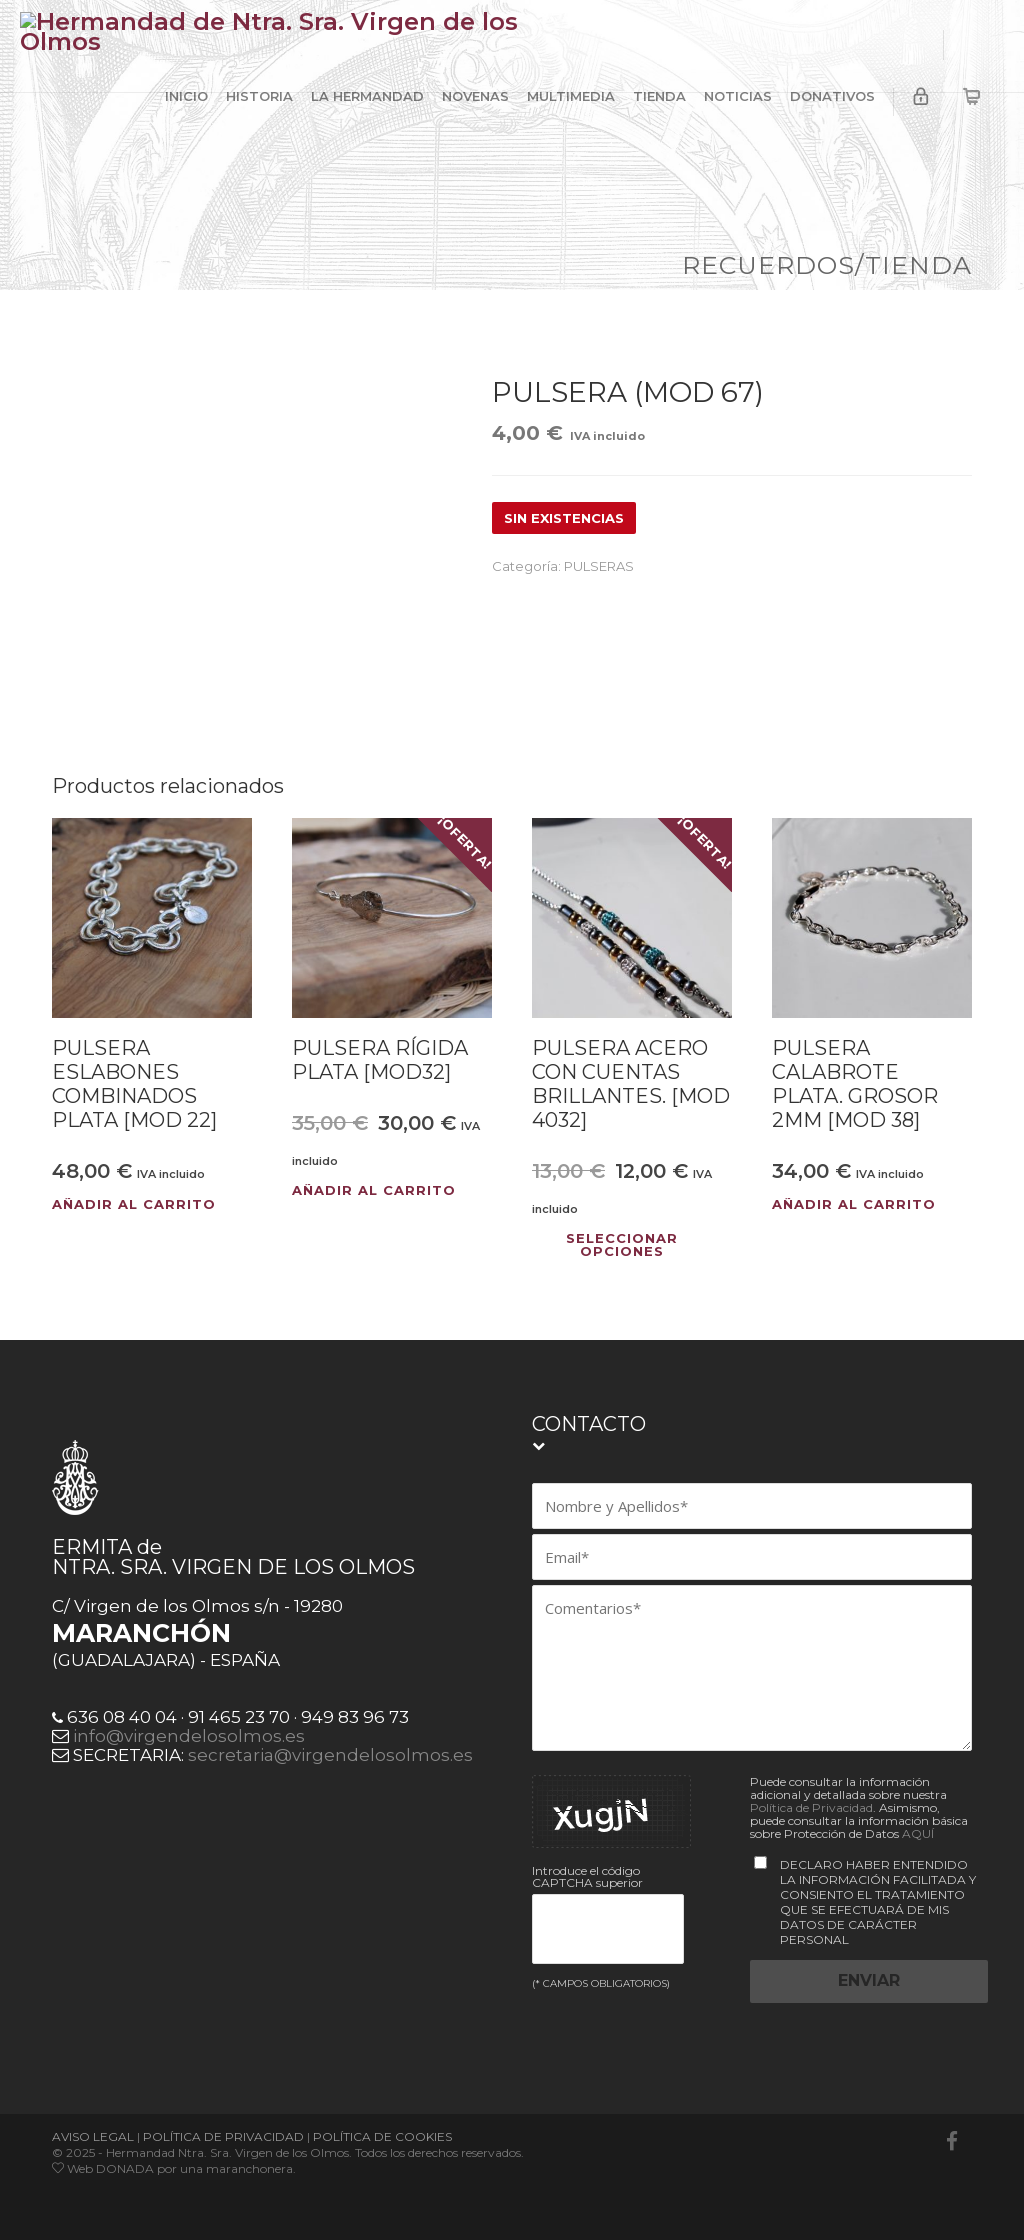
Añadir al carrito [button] (134, 1204)
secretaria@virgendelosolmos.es (330, 1755)
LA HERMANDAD (367, 96)
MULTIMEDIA (571, 96)
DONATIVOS (832, 96)
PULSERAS (599, 566)
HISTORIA (259, 96)
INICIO (186, 96)
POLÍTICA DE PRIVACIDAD (223, 2136)
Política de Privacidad (811, 1807)
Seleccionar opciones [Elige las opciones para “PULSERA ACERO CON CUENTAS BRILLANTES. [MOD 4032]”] (622, 1245)
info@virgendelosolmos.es (189, 1736)
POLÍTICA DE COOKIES (382, 2136)
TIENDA (659, 96)
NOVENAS (475, 96)
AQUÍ (918, 1833)
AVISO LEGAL (93, 2136)
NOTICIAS (738, 96)
